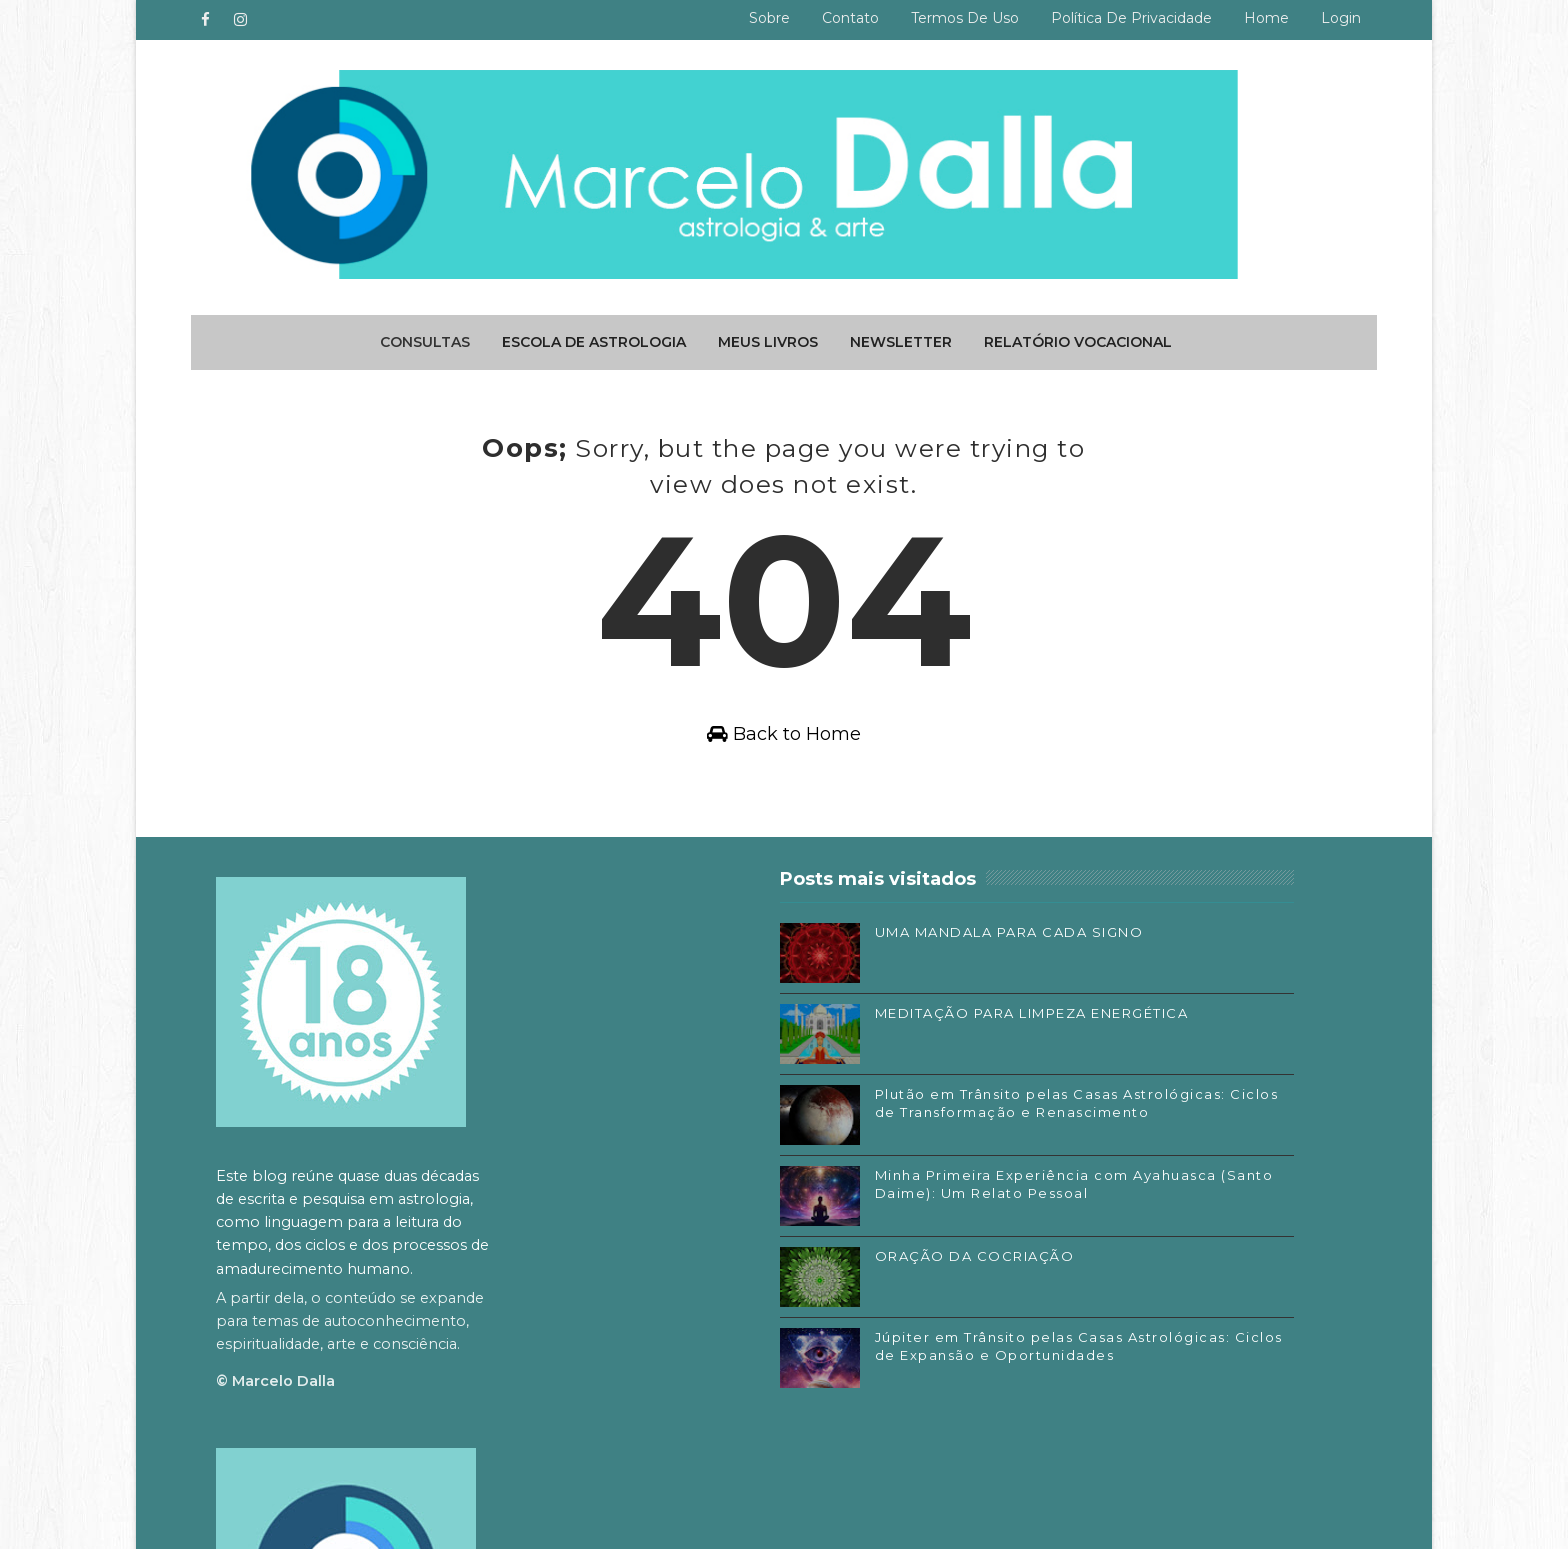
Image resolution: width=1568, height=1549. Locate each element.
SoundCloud (1043, 1335)
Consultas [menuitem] (425, 334)
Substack (1033, 1305)
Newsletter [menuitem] (901, 334)
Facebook (1035, 1246)
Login (1333, 18)
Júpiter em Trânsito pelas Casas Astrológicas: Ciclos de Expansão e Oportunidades (818, 1385)
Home (1258, 18)
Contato (842, 18)
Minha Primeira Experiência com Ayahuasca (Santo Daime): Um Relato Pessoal (810, 1223)
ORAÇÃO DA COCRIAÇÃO (803, 1286)
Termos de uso (957, 18)
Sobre (761, 18)
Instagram (1037, 1275)
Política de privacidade (1123, 18)
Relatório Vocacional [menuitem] (1078, 334)
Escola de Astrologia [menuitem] (594, 334)
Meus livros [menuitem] (768, 334)
